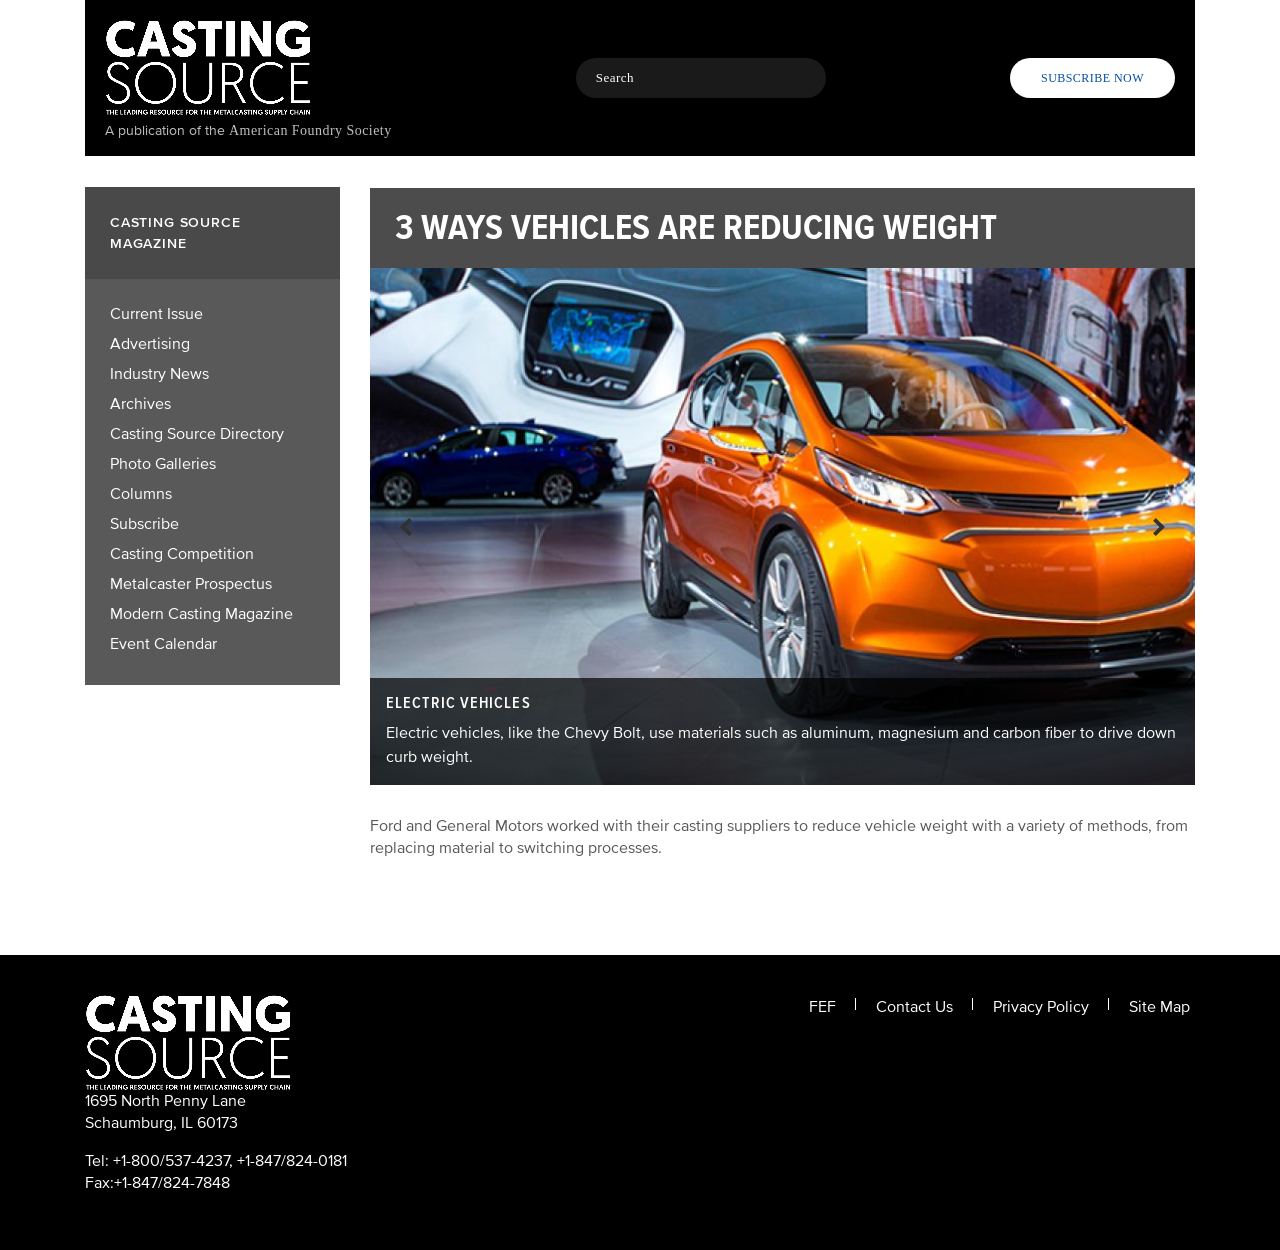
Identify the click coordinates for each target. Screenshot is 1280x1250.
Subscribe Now (1092, 78)
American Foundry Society (310, 130)
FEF (822, 1007)
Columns (141, 494)
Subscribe (144, 524)
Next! (1159, 526)
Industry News (159, 374)
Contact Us (914, 1007)
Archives (140, 404)
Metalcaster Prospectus (191, 584)
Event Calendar (163, 644)
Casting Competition (182, 554)
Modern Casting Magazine (201, 614)
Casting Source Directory (197, 434)
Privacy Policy (1041, 1007)
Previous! (406, 526)
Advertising (150, 344)
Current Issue (156, 314)
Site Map (1159, 1007)
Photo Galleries (163, 464)
